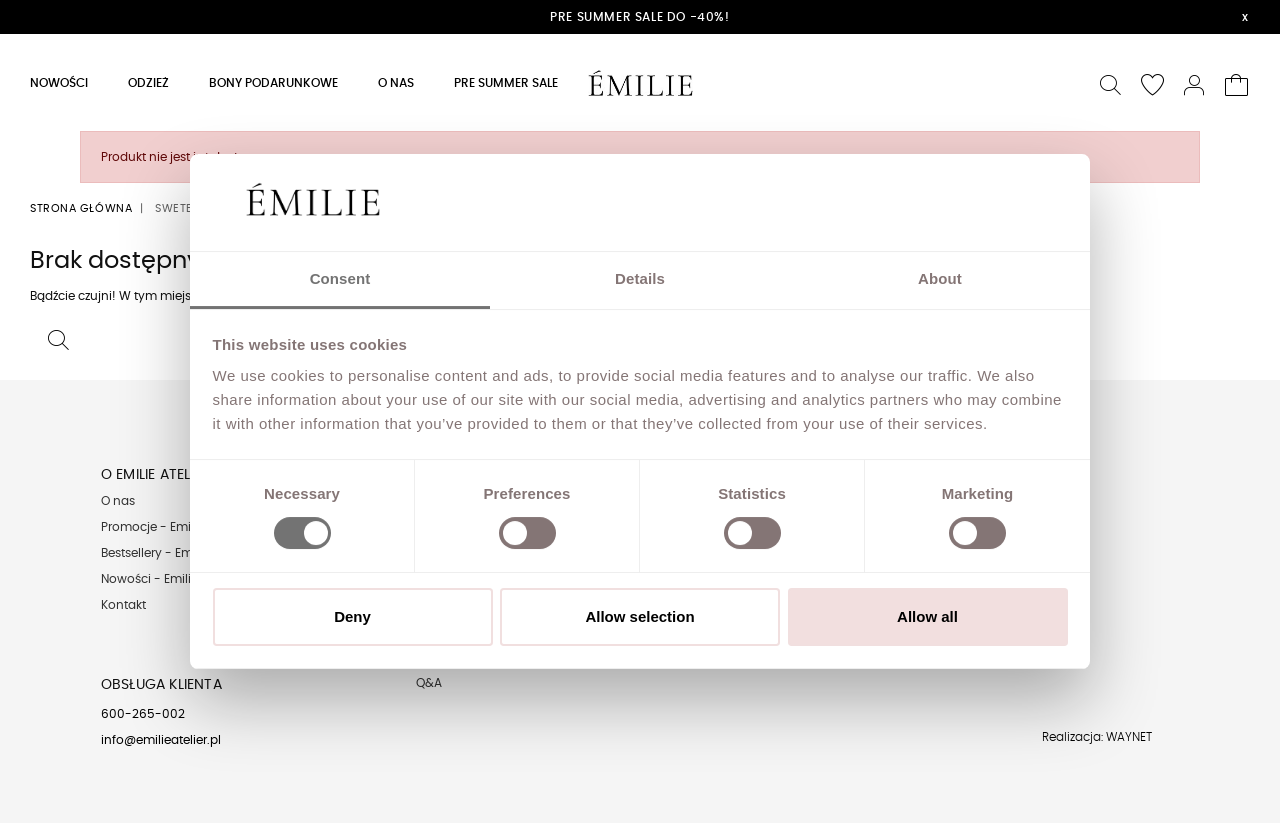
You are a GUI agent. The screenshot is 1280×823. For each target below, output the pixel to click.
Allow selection (639, 616)
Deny (352, 616)
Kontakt (123, 605)
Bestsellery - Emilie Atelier (174, 553)
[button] (1111, 82)
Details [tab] (640, 278)
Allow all (927, 616)
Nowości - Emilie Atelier (169, 579)
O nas (118, 501)
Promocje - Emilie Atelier (172, 527)
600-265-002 (143, 714)
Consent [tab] (340, 278)
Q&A (429, 683)
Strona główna (81, 208)
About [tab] (940, 278)
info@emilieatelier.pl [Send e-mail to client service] (161, 740)
